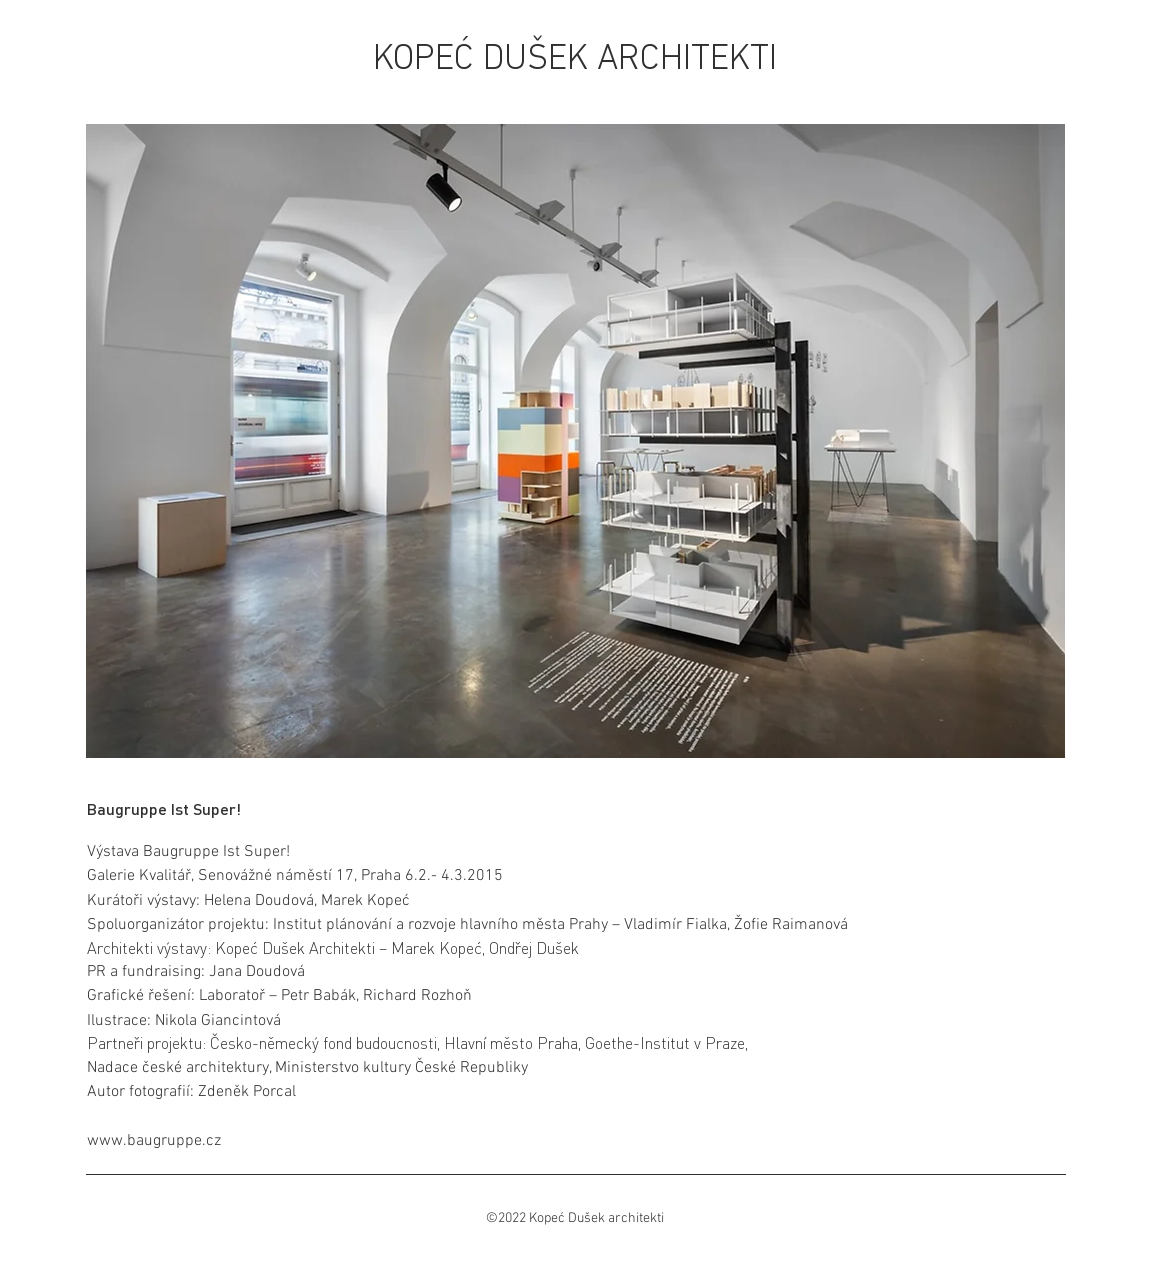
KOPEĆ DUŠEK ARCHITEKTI (575, 60)
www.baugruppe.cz (154, 1141)
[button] (575, 441)
